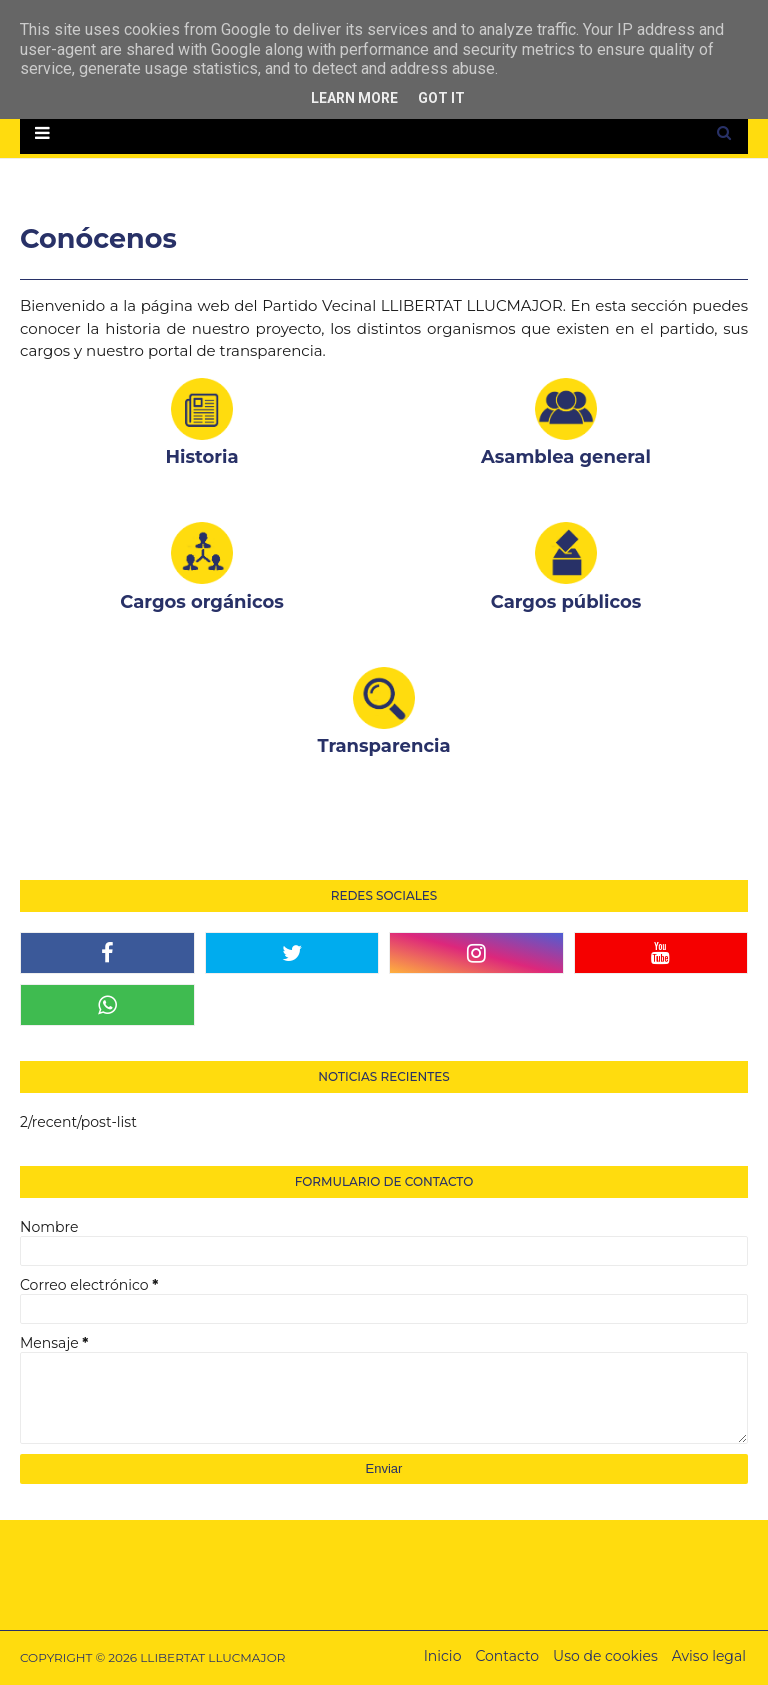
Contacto (507, 1656)
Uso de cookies (605, 1656)
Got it (441, 98)
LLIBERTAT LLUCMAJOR (212, 1657)
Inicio (443, 1656)
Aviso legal (709, 1656)
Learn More (354, 98)
